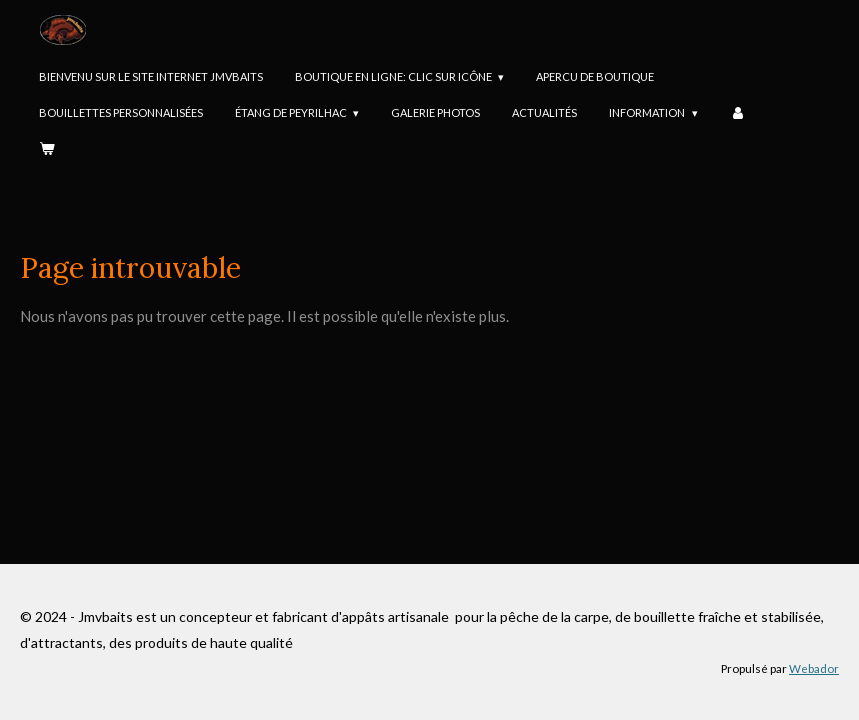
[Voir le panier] (46, 150)
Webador (814, 668)
